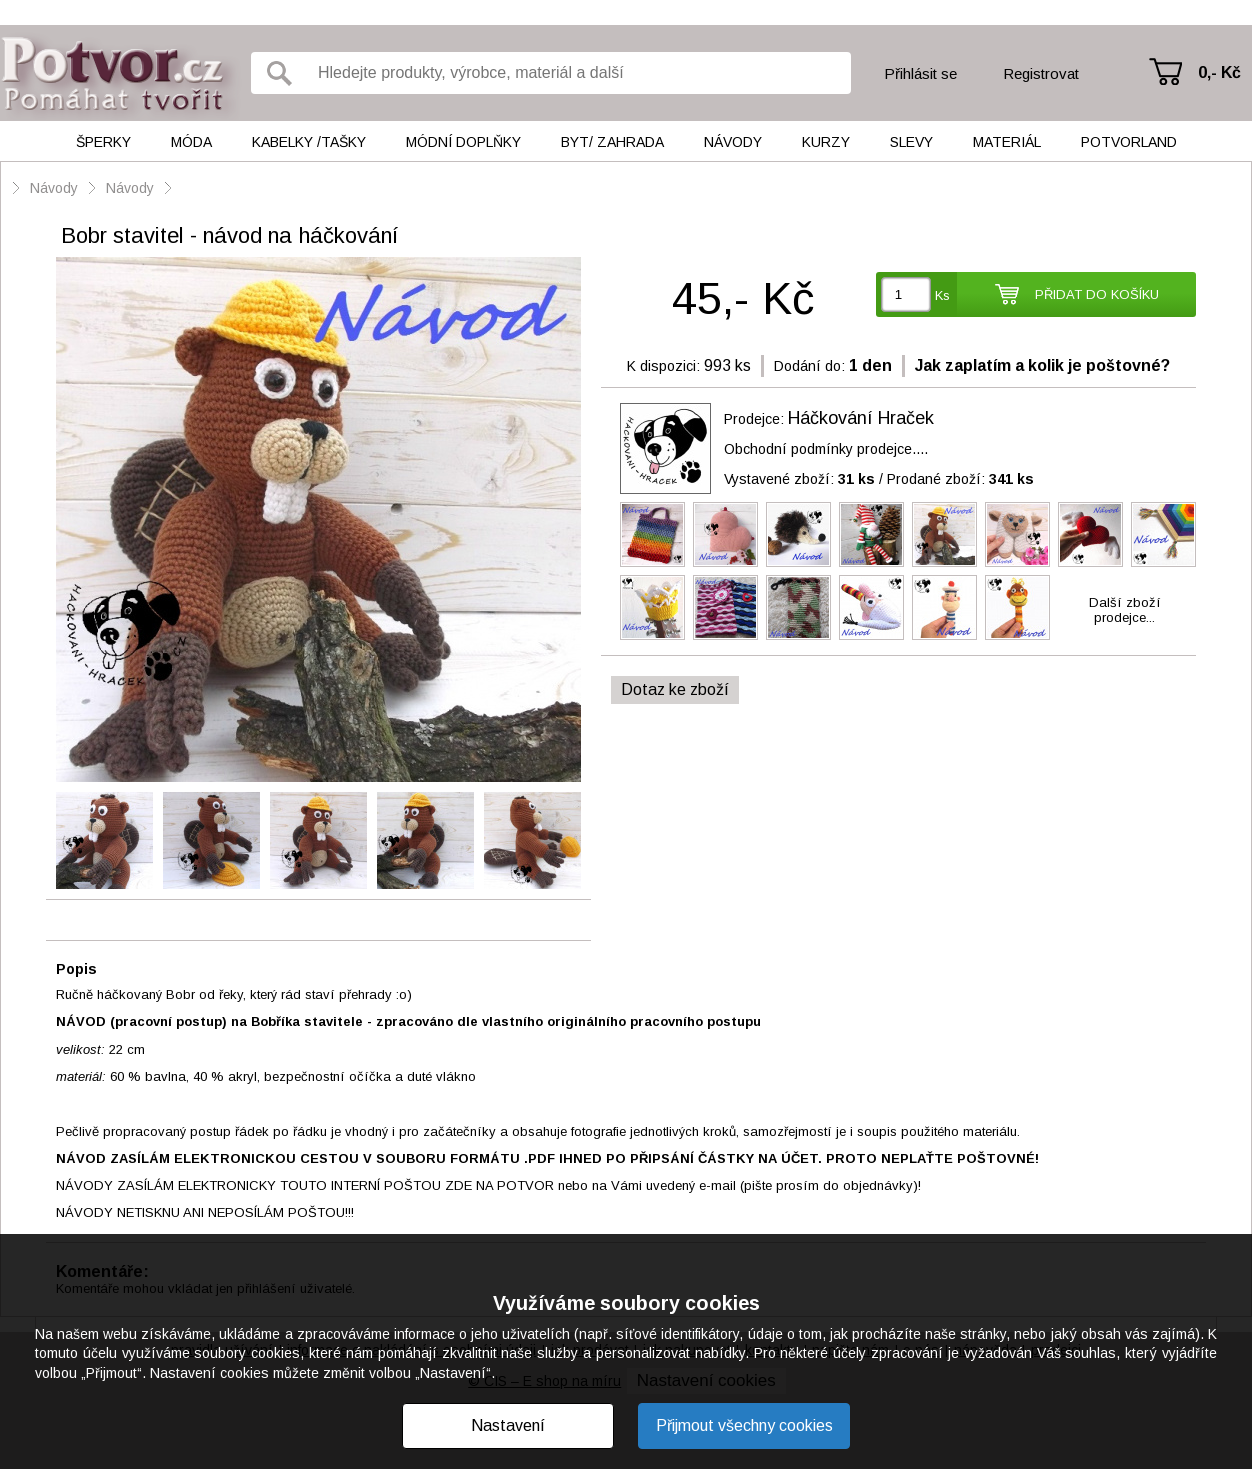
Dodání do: (809, 366)
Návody (733, 142)
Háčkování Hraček (861, 418)
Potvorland (1129, 142)
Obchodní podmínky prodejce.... (826, 449)
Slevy (911, 142)
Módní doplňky (463, 142)
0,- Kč (1219, 72)
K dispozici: (663, 366)
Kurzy (826, 142)
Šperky (103, 142)
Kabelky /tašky (309, 142)
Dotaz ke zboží (675, 689)
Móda (191, 142)
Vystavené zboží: (799, 479)
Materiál (1007, 142)
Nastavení (508, 1425)
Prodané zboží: (960, 479)
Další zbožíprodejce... (1125, 610)
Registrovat (1041, 73)
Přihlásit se (920, 73)
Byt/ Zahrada (612, 142)
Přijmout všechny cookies (744, 1425)
